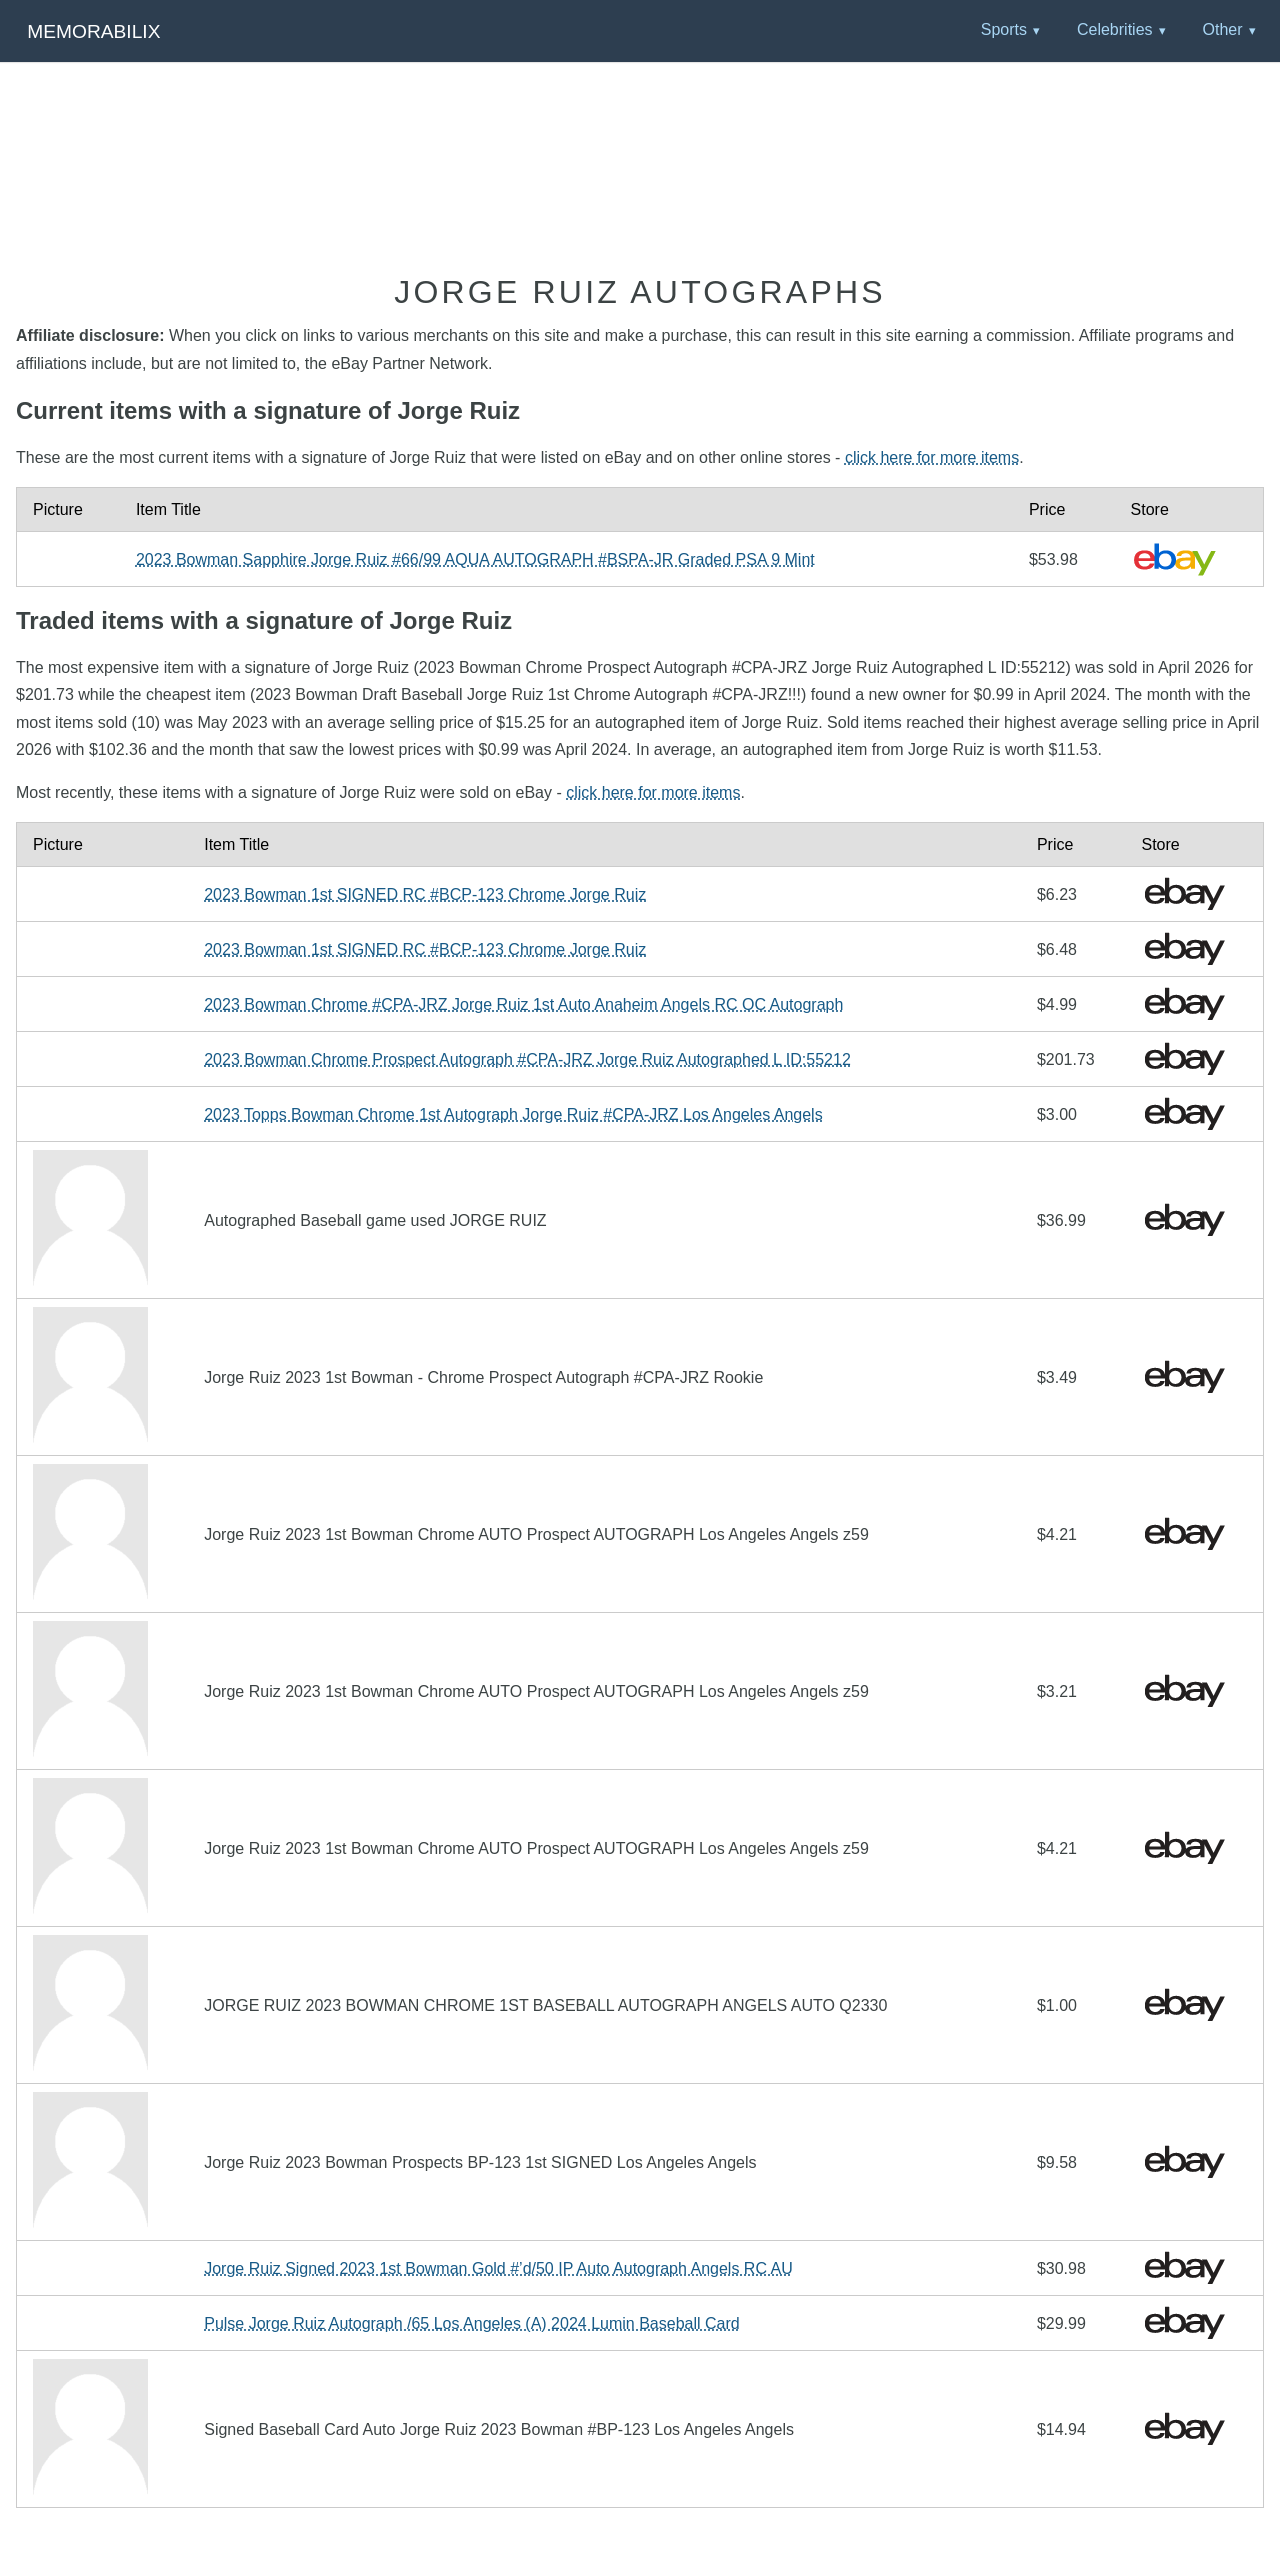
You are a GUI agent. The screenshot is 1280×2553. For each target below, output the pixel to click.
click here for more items (932, 457)
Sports (1004, 29)
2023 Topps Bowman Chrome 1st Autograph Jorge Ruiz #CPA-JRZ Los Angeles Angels (513, 1114)
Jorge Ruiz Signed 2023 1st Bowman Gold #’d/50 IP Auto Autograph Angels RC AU (498, 2268)
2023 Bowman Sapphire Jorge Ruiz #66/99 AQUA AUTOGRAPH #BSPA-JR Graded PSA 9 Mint (475, 559)
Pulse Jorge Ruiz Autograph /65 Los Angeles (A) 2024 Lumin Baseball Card (471, 2323)
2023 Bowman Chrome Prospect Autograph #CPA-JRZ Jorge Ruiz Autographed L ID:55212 (527, 1059)
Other (1222, 29)
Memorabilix (93, 31)
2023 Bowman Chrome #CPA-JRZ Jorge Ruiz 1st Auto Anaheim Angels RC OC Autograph (523, 1004)
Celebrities (1115, 29)
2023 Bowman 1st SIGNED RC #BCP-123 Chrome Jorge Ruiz (425, 894)
